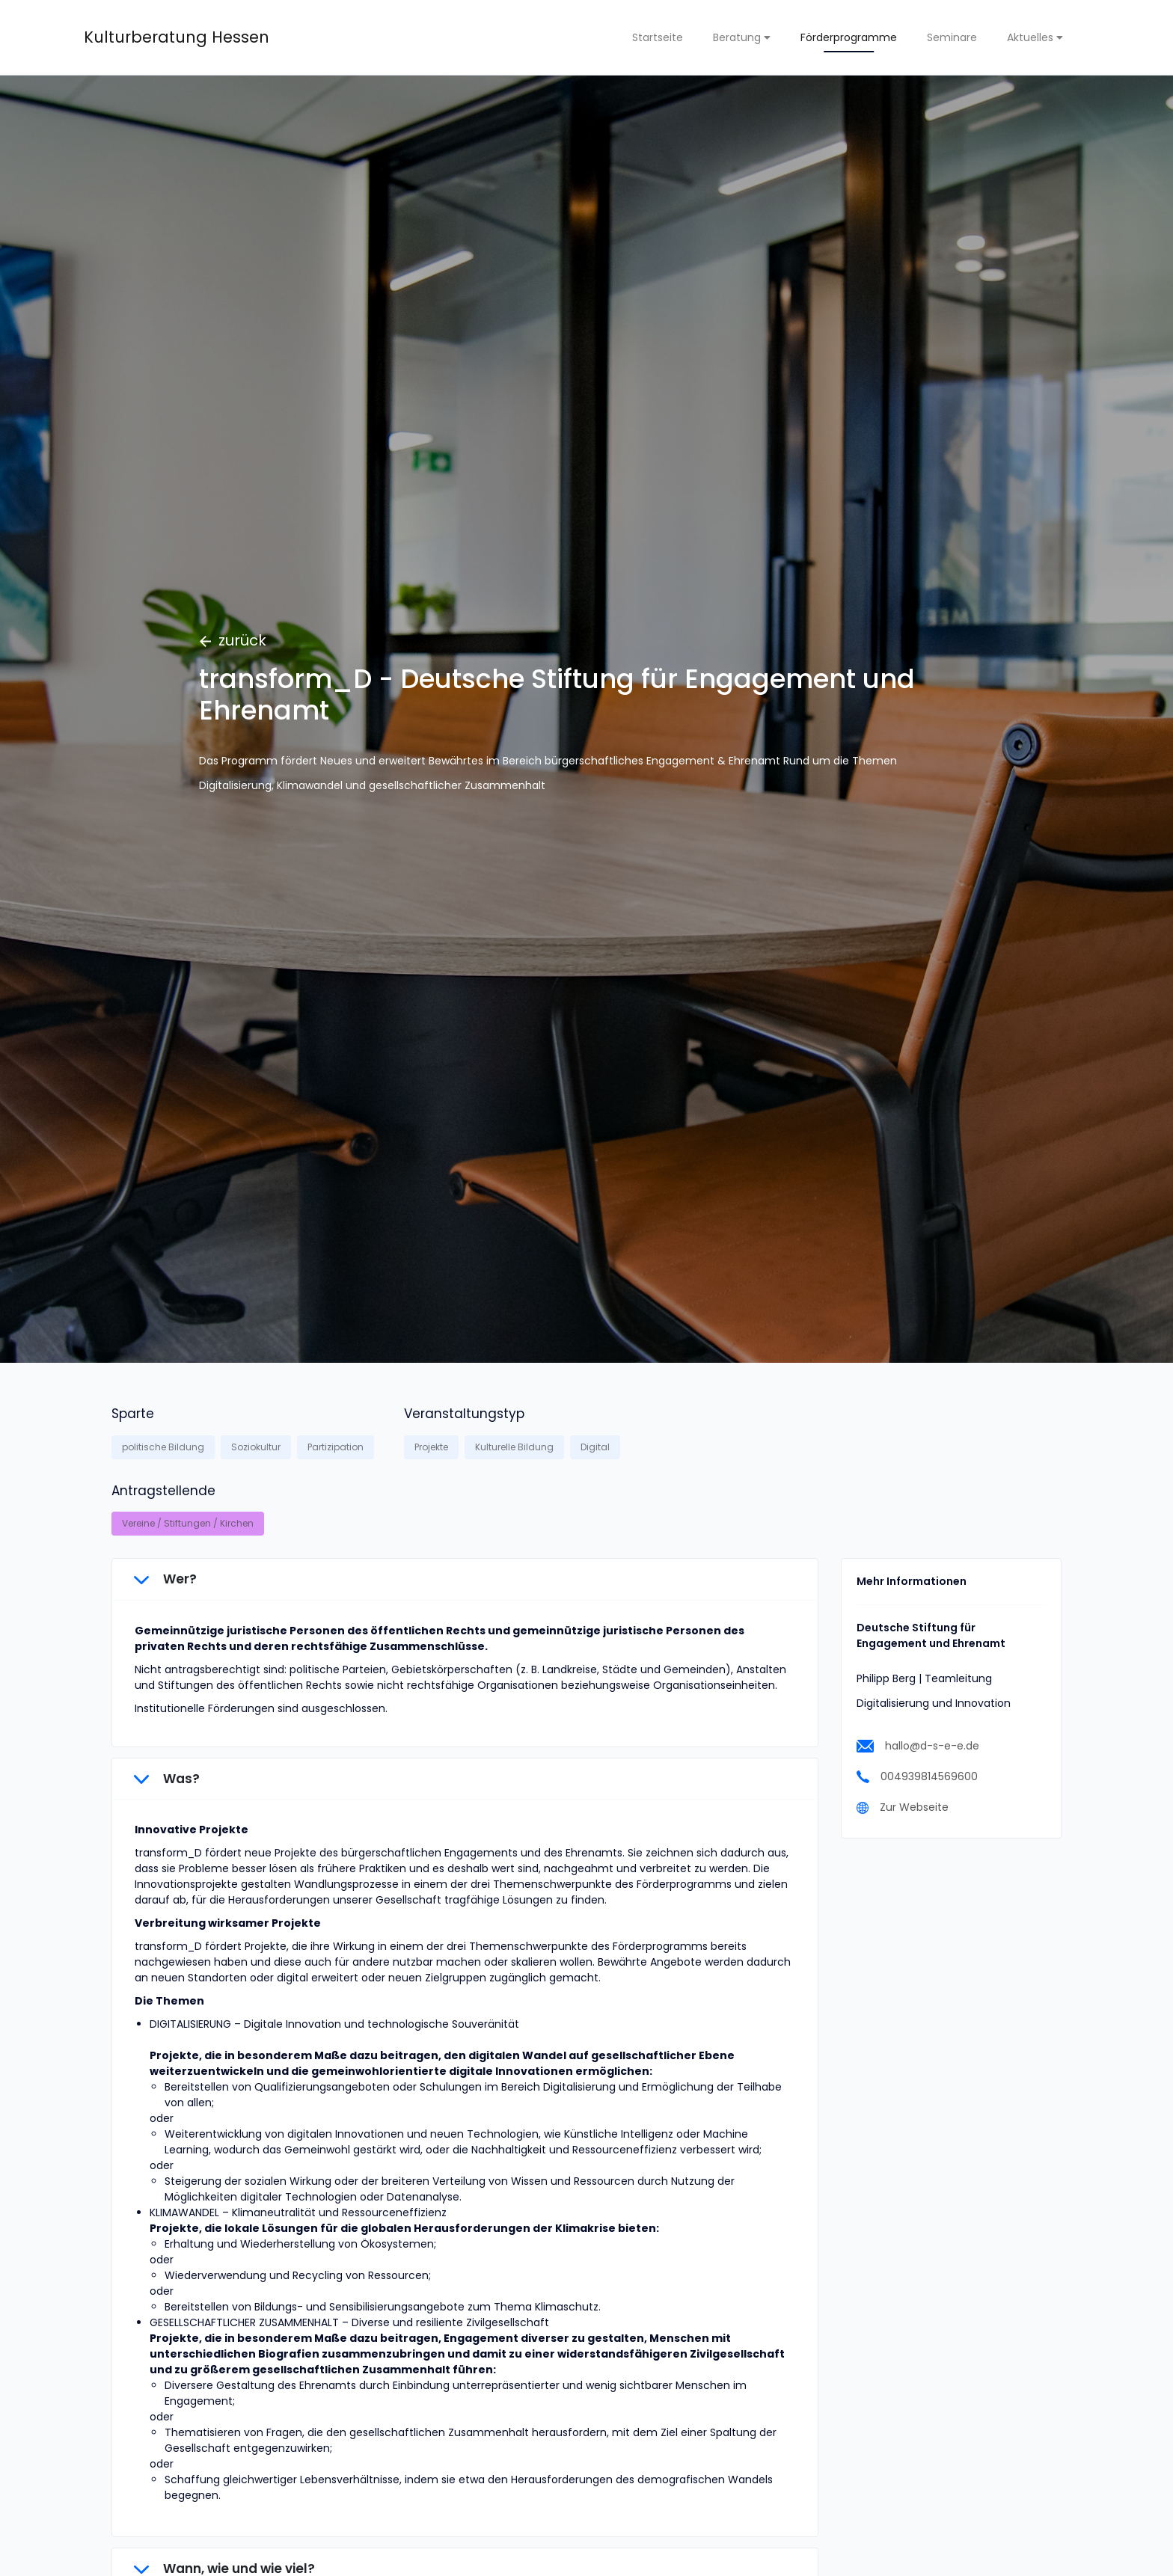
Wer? (165, 1579)
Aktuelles (1035, 37)
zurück (233, 640)
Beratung (742, 37)
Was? (167, 1779)
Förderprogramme (848, 37)
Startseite (657, 37)
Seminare (952, 37)
